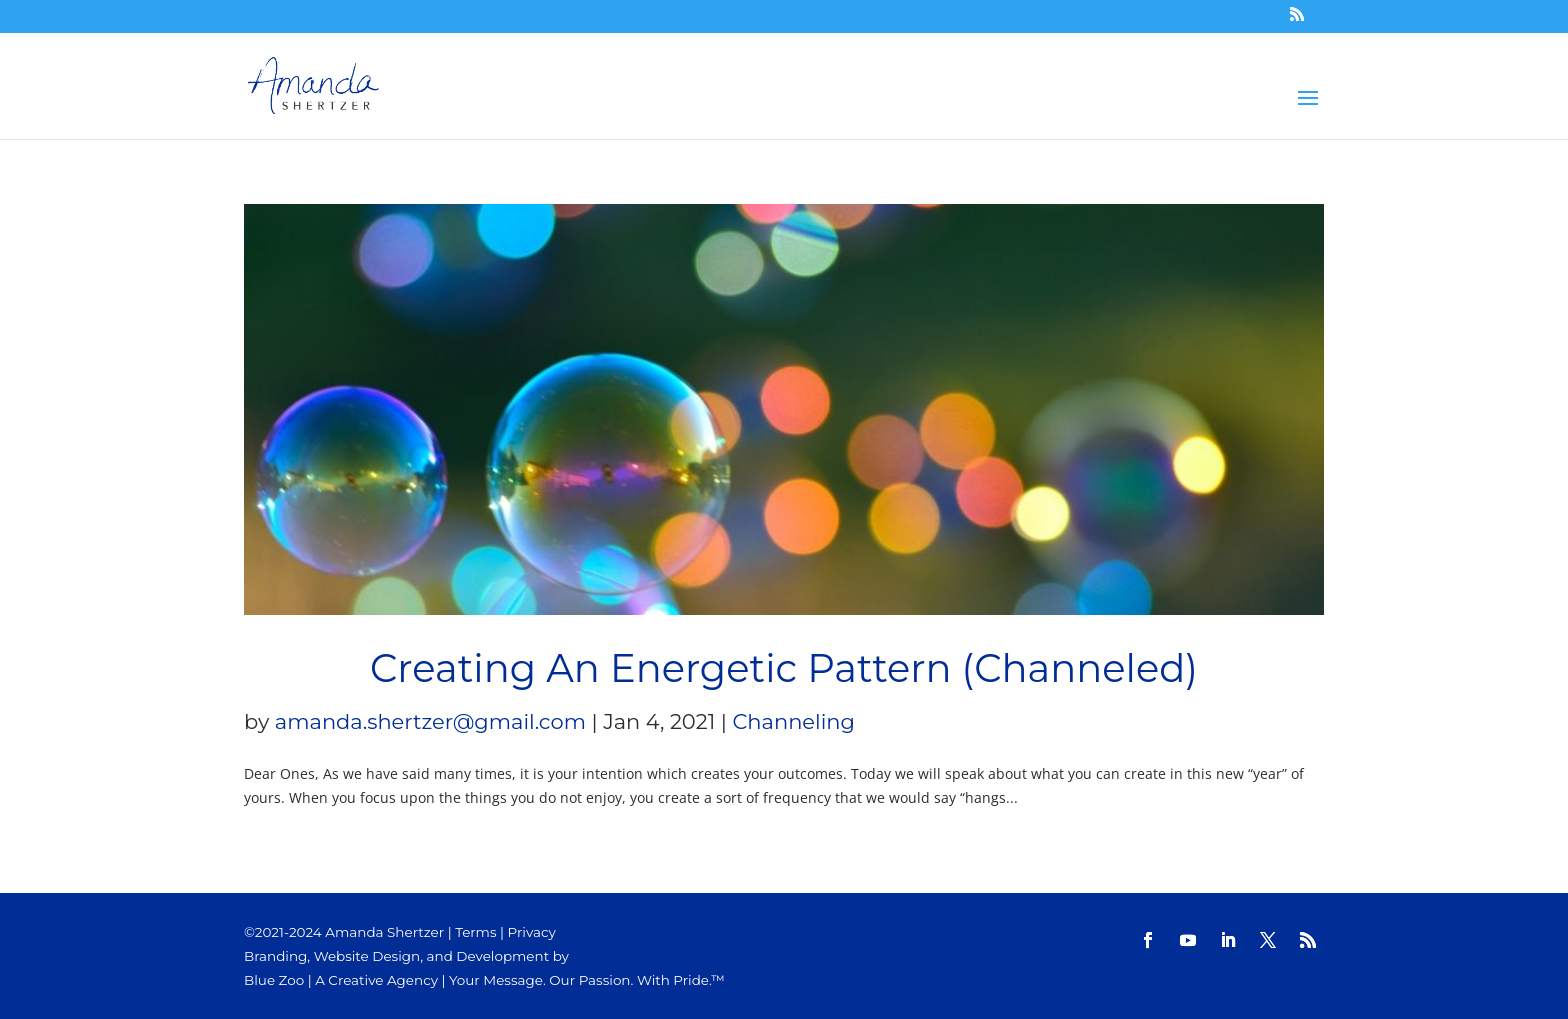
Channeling (793, 721)
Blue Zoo (274, 980)
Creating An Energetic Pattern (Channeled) (784, 668)
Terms (475, 932)
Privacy (532, 932)
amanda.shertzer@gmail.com (430, 721)
